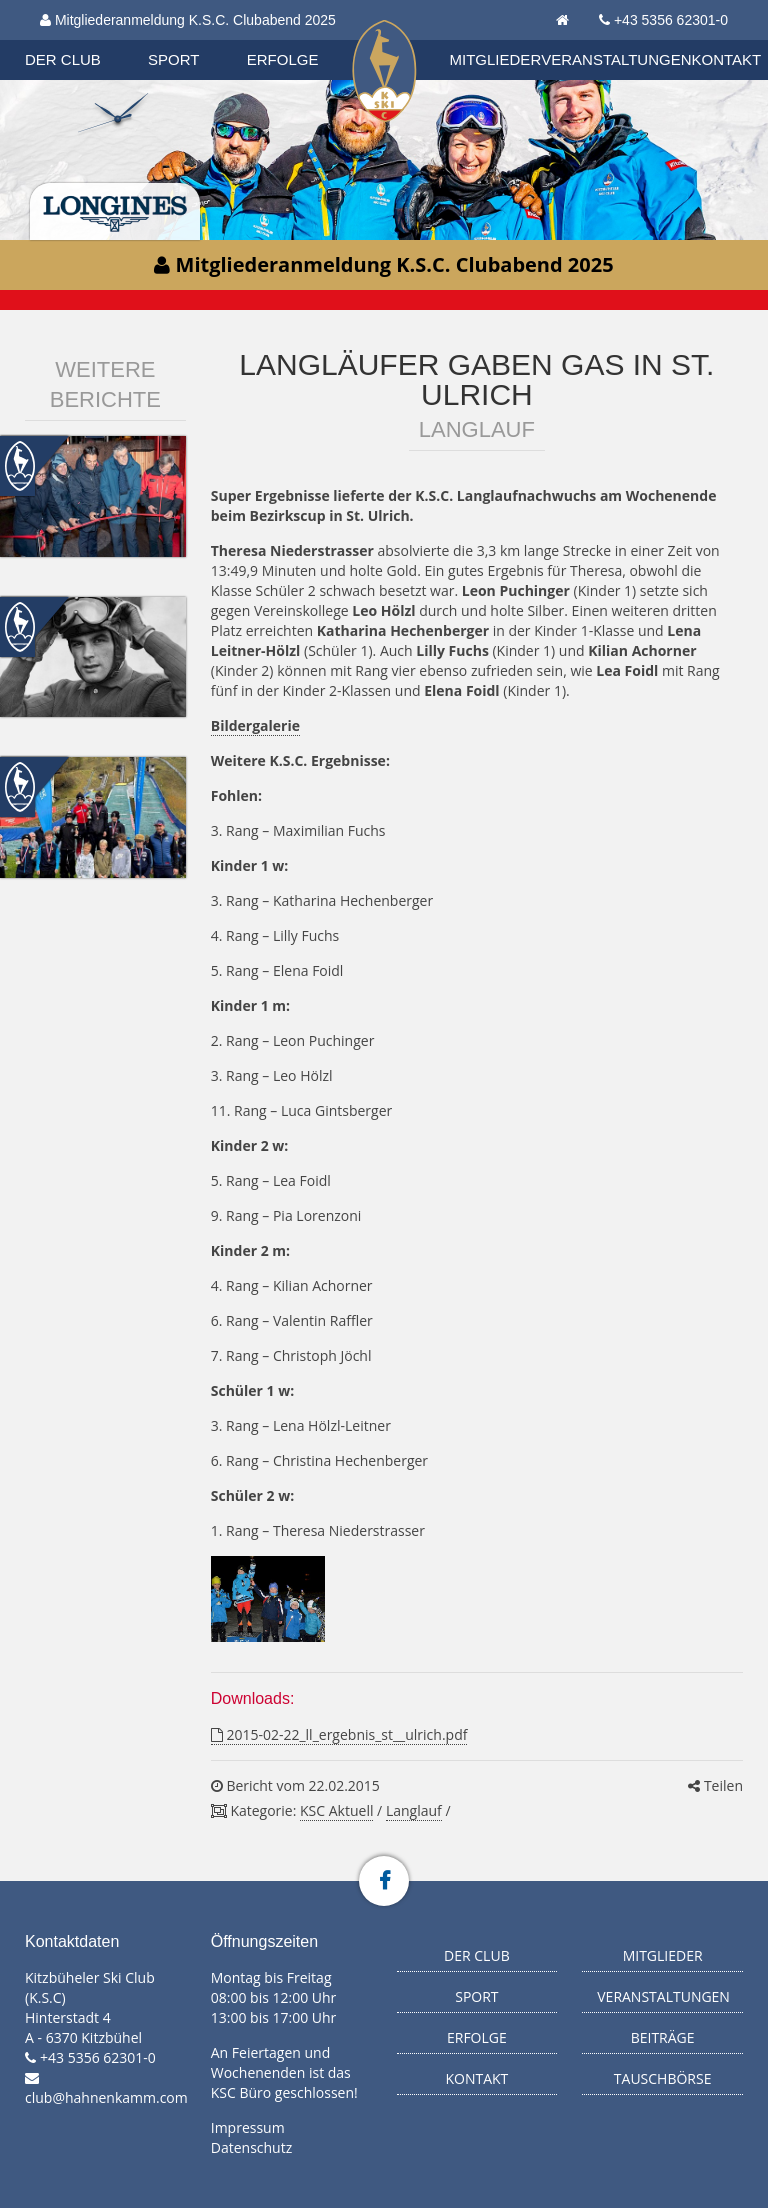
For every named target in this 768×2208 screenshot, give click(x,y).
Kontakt (727, 59)
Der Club (63, 59)
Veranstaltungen (616, 59)
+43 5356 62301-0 (671, 20)
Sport (173, 59)
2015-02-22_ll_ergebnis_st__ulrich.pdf (339, 1734)
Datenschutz (251, 2147)
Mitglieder (496, 59)
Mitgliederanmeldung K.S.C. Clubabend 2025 (188, 20)
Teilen (715, 1785)
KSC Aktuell (336, 1810)
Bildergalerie (255, 725)
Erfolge (283, 59)
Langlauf (414, 1810)
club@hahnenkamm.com (106, 2097)
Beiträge (663, 2037)
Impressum (248, 2127)
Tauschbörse (663, 2078)
